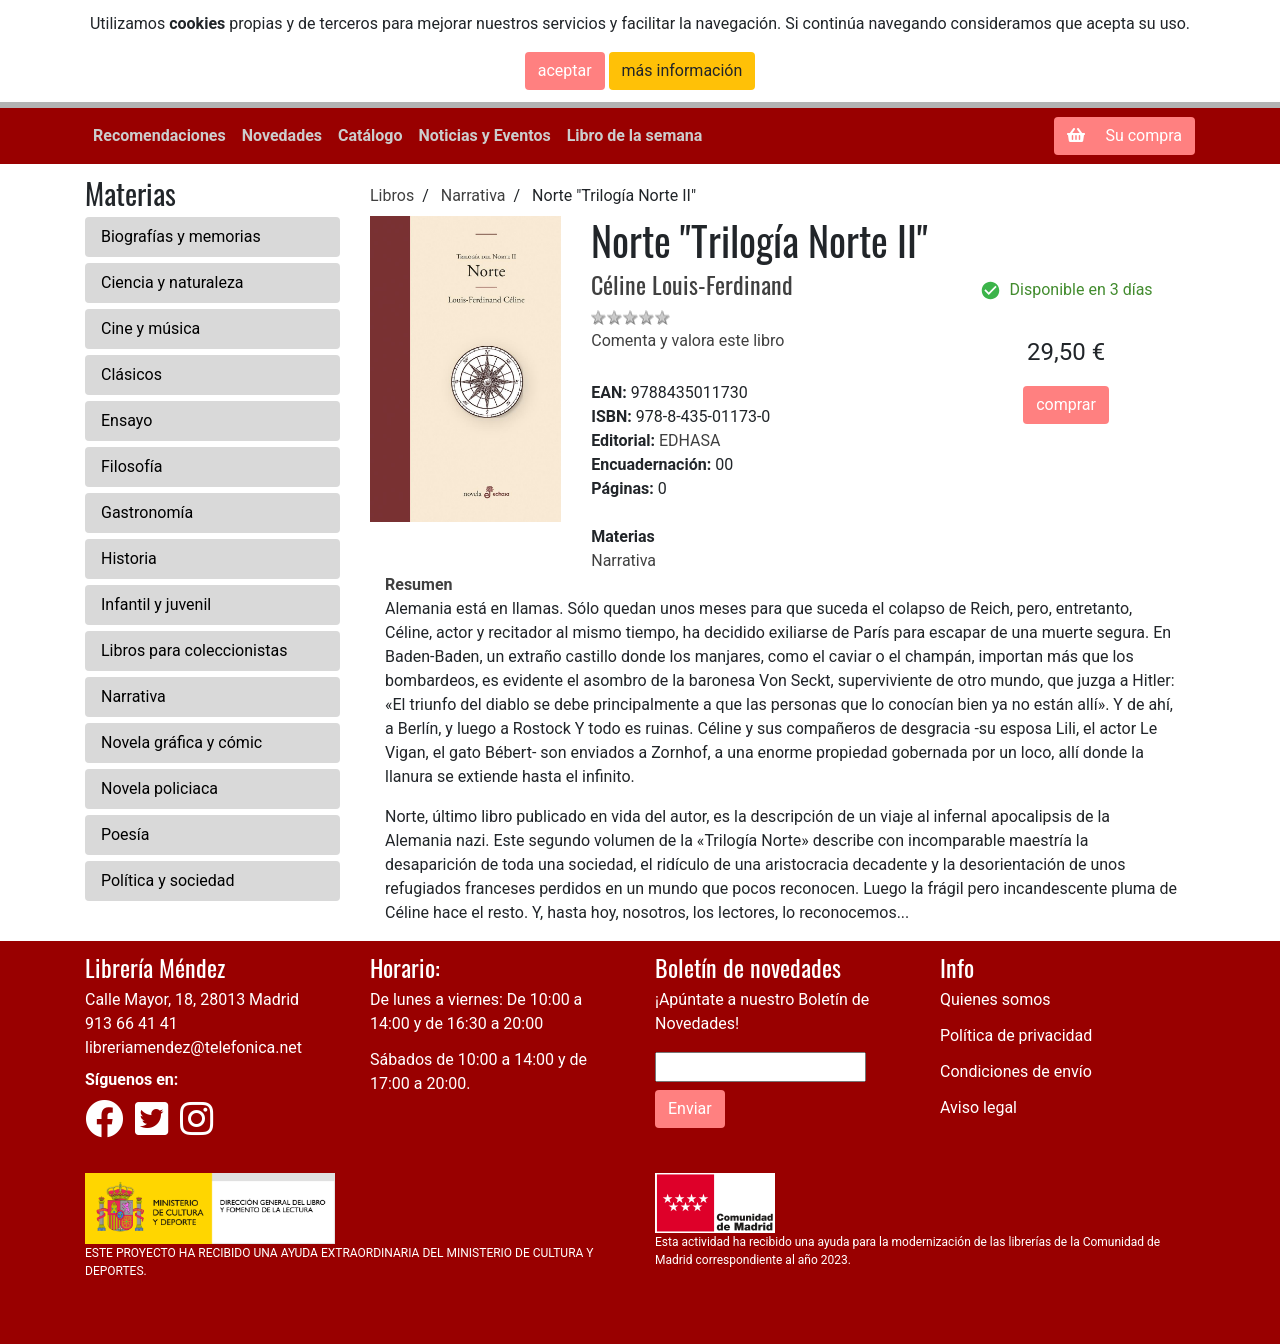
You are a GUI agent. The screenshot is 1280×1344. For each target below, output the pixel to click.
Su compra (1124, 135)
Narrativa (133, 696)
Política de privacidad (1016, 1035)
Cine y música (150, 328)
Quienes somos (995, 999)
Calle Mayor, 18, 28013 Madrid (192, 999)
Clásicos (131, 374)
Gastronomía (147, 512)
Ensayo (126, 420)
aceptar (565, 70)
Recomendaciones (159, 135)
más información (682, 70)
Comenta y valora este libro (687, 340)
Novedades (282, 135)
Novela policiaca (159, 788)
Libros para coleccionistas (194, 650)
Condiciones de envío (1016, 1071)
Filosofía (131, 466)
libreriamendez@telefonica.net (193, 1047)
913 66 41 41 (131, 1023)
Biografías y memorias (181, 236)
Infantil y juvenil (156, 604)
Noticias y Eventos (484, 135)
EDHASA (690, 440)
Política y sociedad (168, 880)
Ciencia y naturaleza (172, 282)
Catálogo (370, 135)
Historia (129, 558)
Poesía (125, 834)
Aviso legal (978, 1107)
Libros (392, 195)
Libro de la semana (635, 135)
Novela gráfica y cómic (181, 742)
